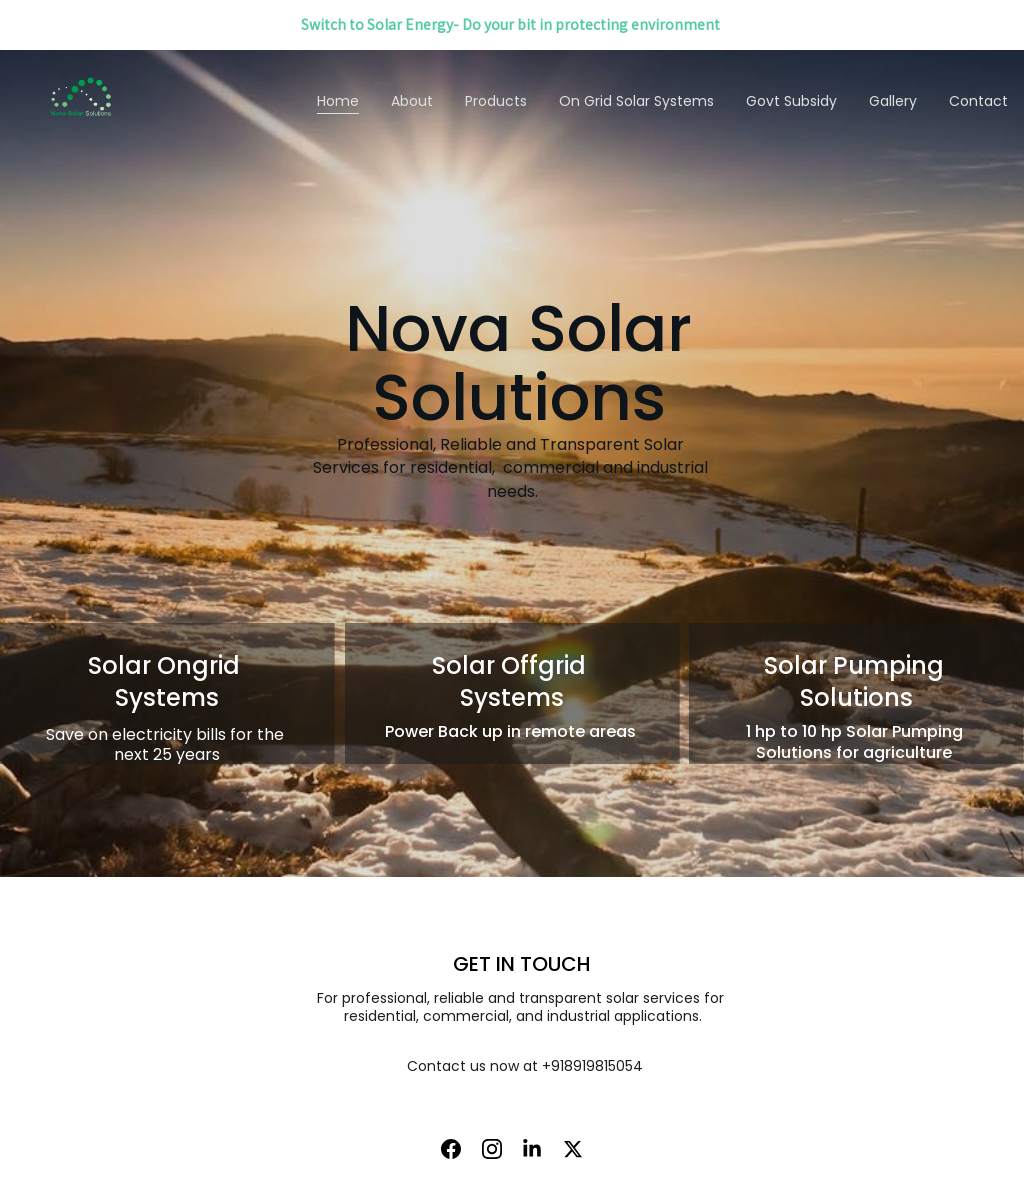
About (412, 101)
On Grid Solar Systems (636, 101)
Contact (978, 101)
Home (338, 101)
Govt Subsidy (791, 101)
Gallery (893, 101)
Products (496, 101)
